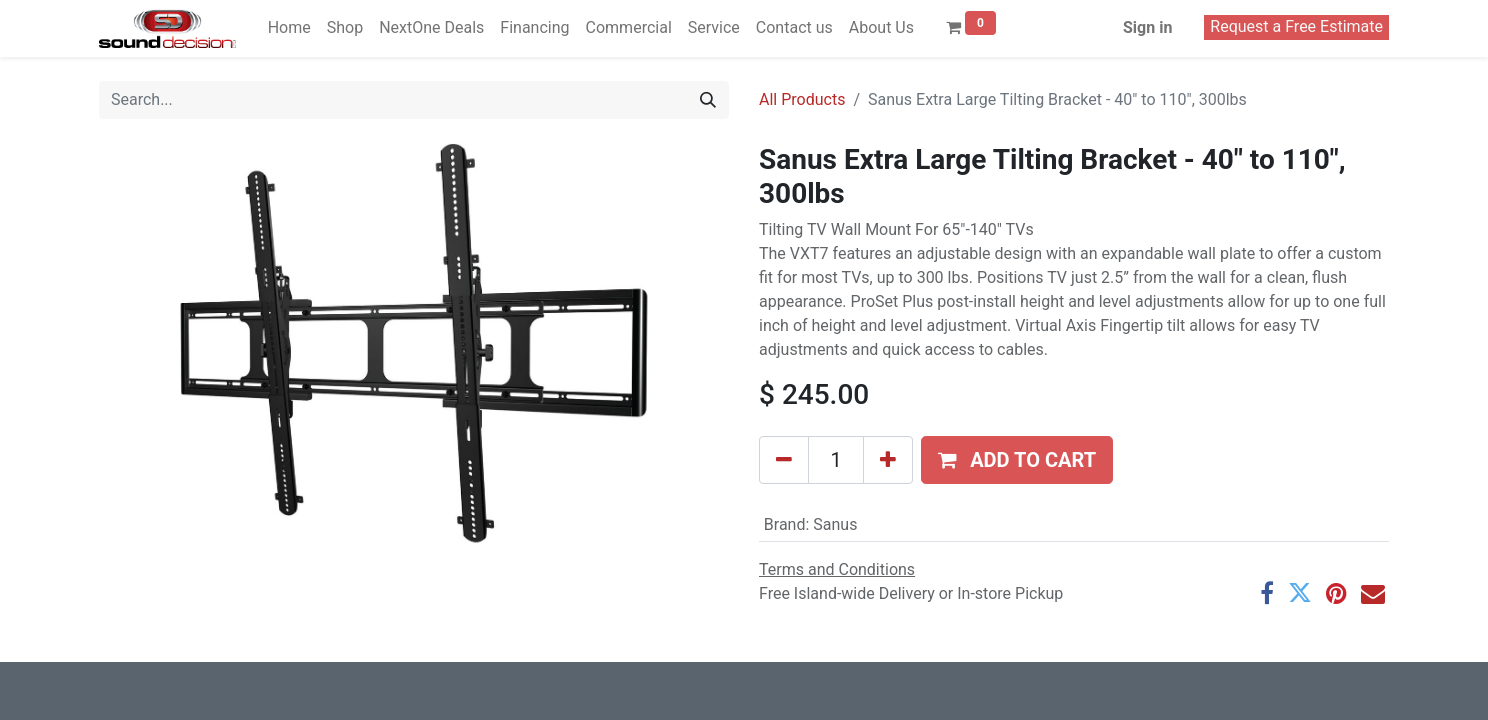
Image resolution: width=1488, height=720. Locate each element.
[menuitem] (289, 28)
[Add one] (888, 460)
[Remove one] (784, 460)
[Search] (708, 100)
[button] (1017, 460)
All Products (802, 99)
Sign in (1147, 27)
